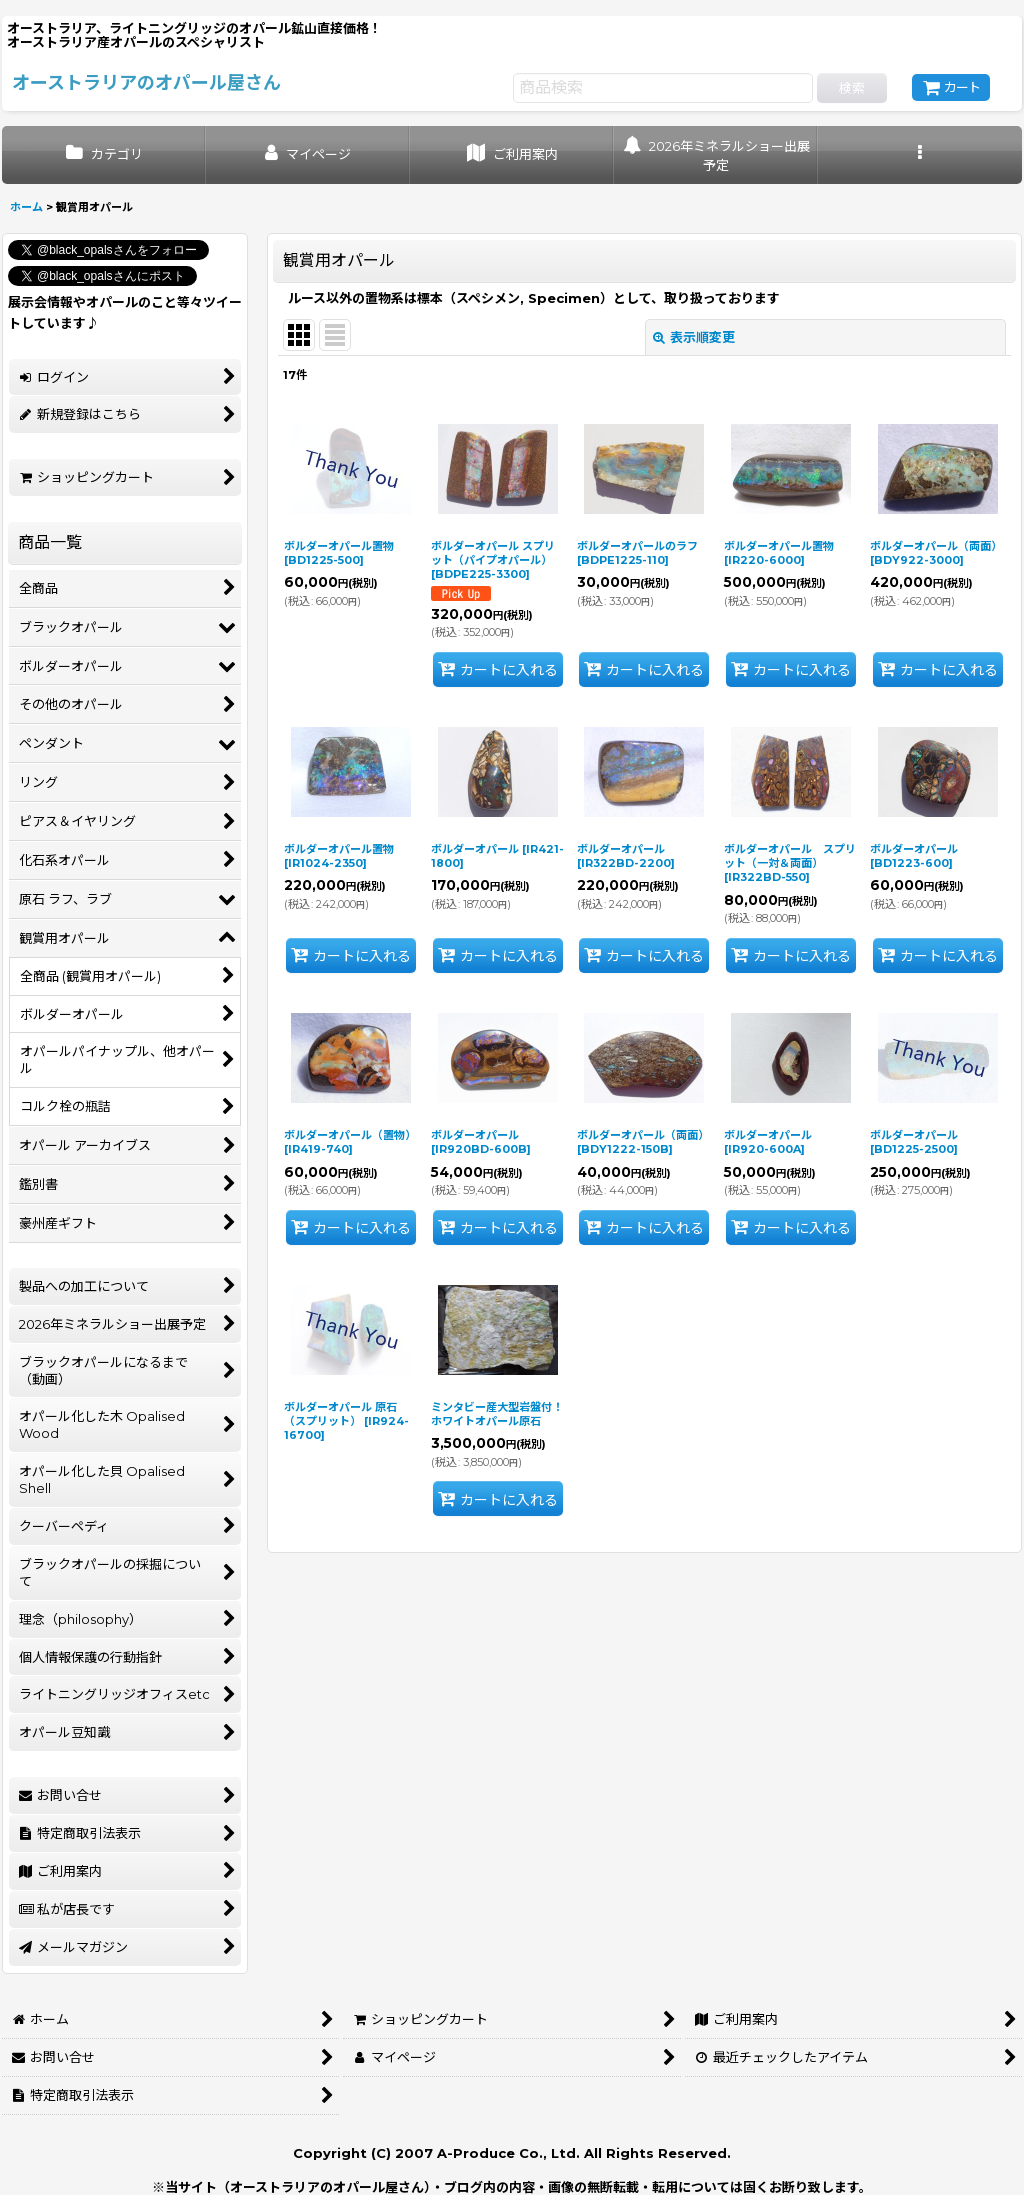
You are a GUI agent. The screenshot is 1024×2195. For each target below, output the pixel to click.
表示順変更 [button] (694, 337)
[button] (920, 155)
